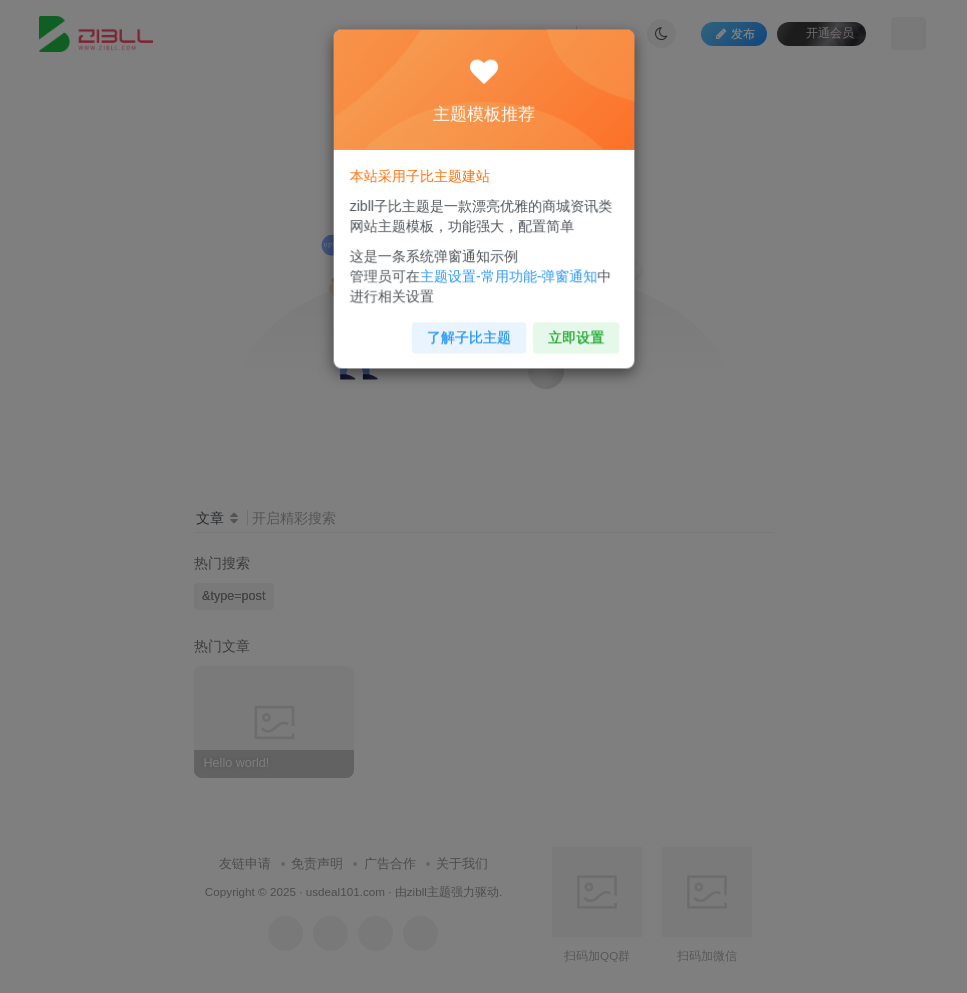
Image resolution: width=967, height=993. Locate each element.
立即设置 (567, 325)
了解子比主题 (469, 325)
